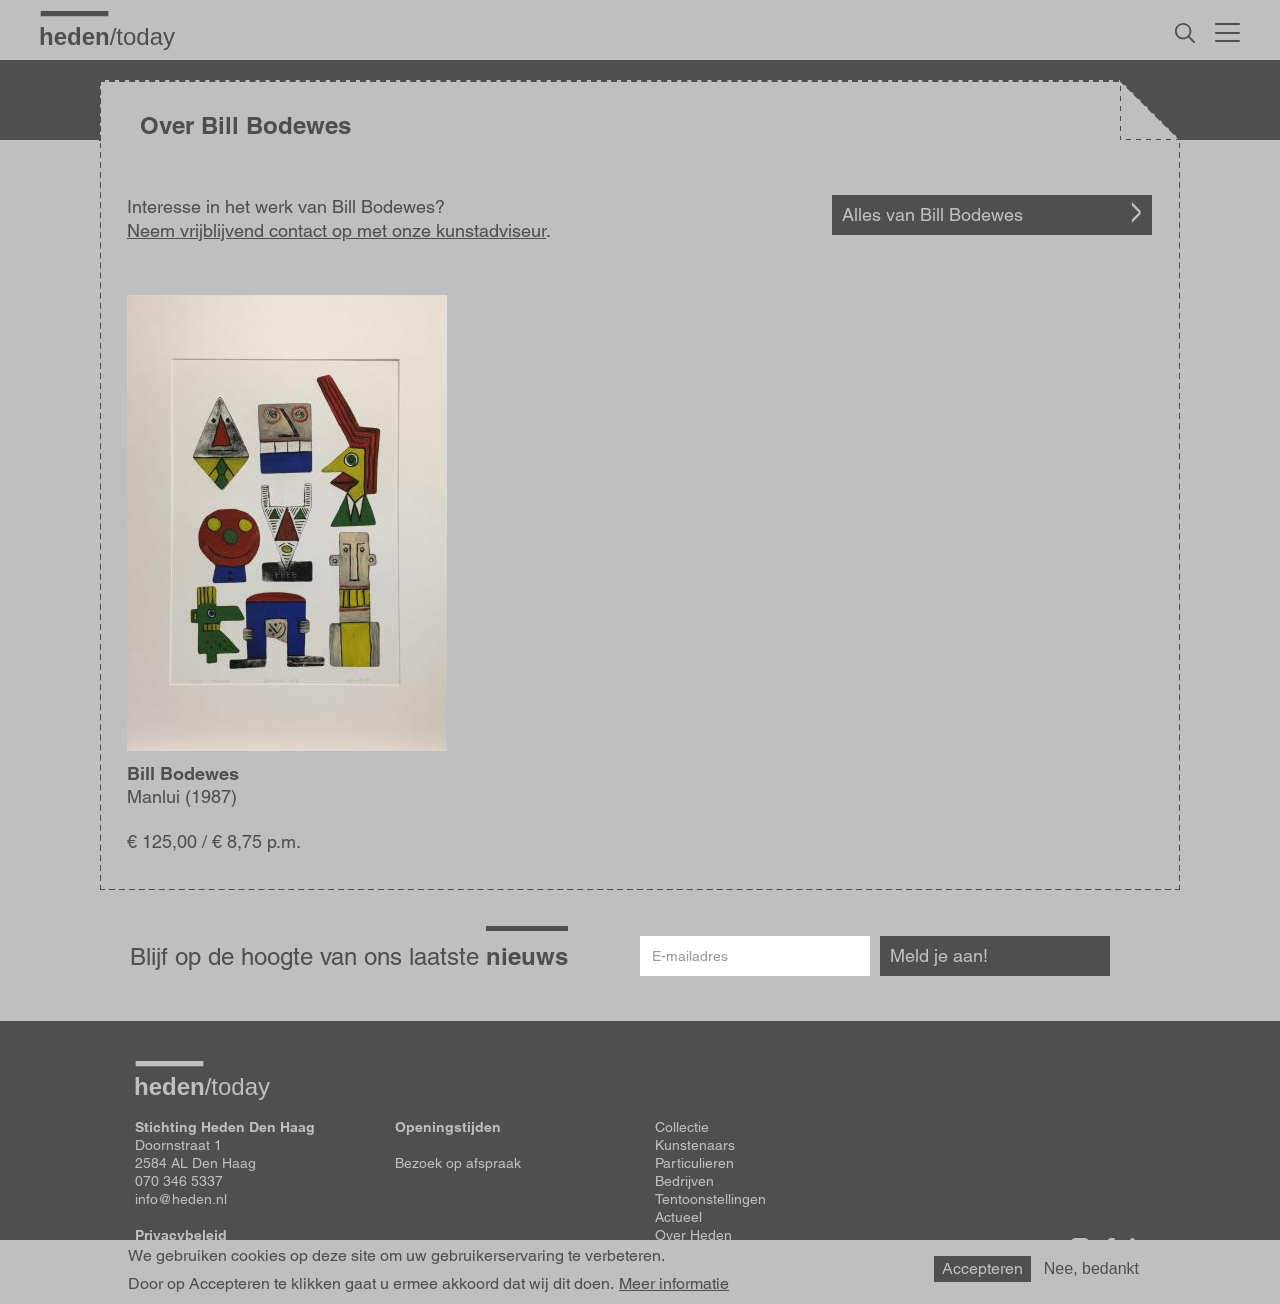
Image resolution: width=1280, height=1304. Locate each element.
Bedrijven (684, 1181)
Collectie (682, 1127)
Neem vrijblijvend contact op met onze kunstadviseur (336, 230)
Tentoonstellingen (710, 1199)
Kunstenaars (695, 1145)
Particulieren (694, 1163)
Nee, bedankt (1091, 1268)
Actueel (678, 1217)
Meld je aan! (939, 955)
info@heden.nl (181, 1199)
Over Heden (693, 1235)
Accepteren (982, 1268)
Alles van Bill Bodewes (932, 214)
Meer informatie (674, 1284)
